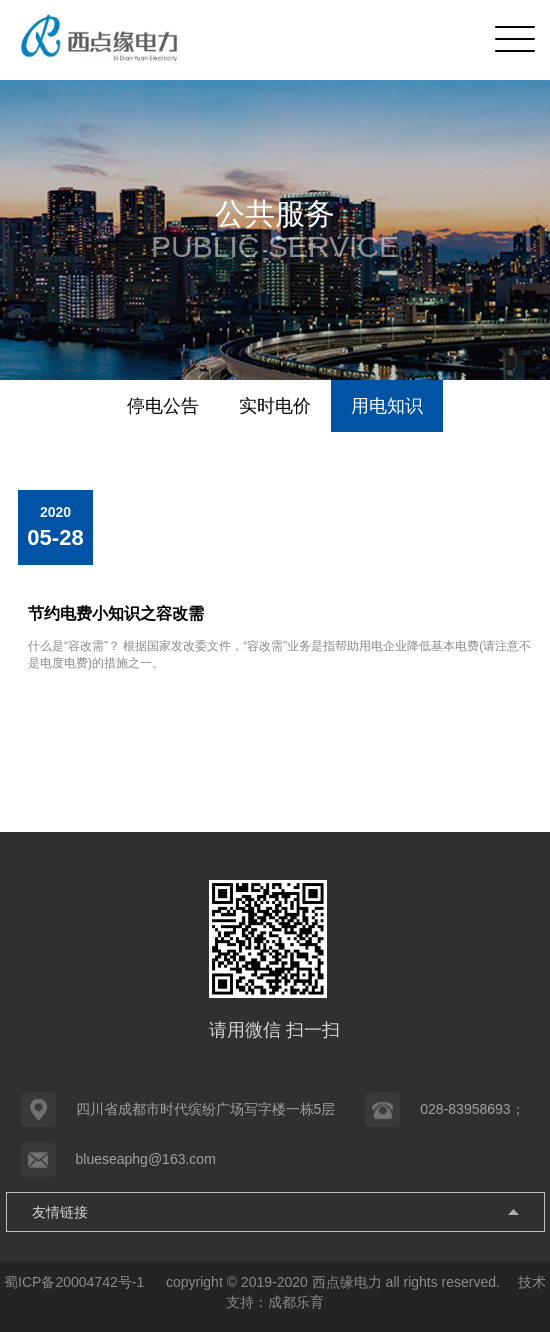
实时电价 (275, 406)
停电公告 (163, 406)
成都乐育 (296, 1302)
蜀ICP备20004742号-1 (76, 1282)
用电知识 (387, 406)
